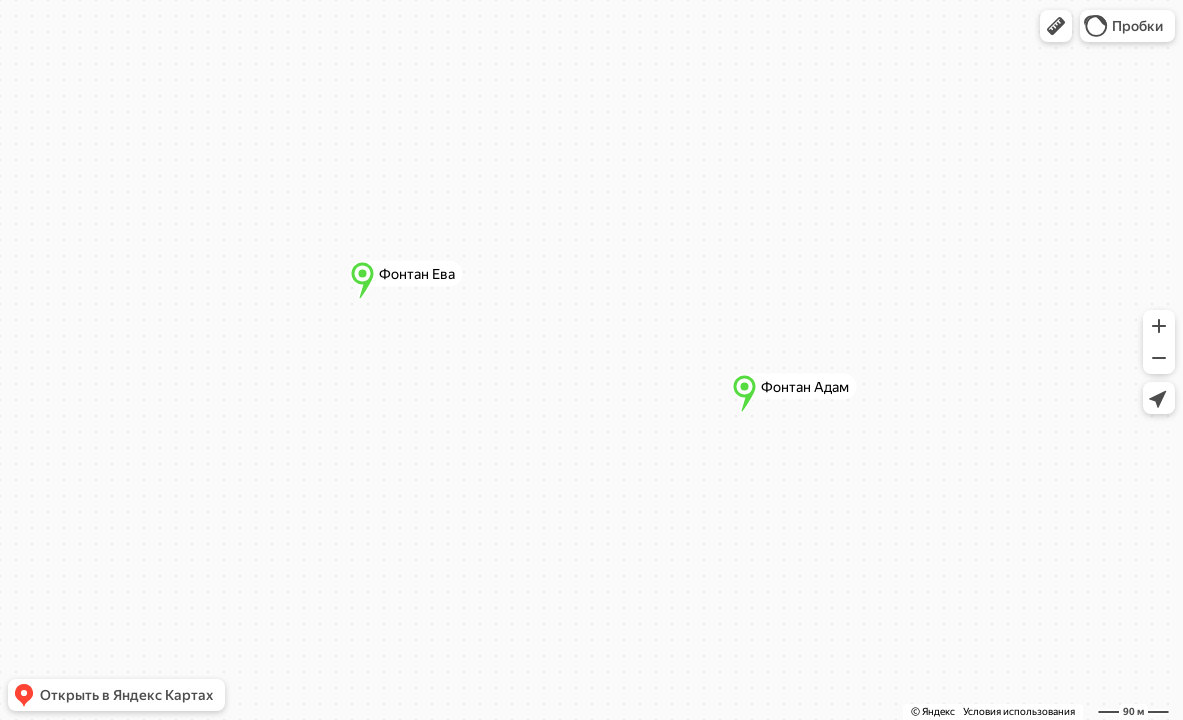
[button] (1056, 26)
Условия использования (1019, 711)
